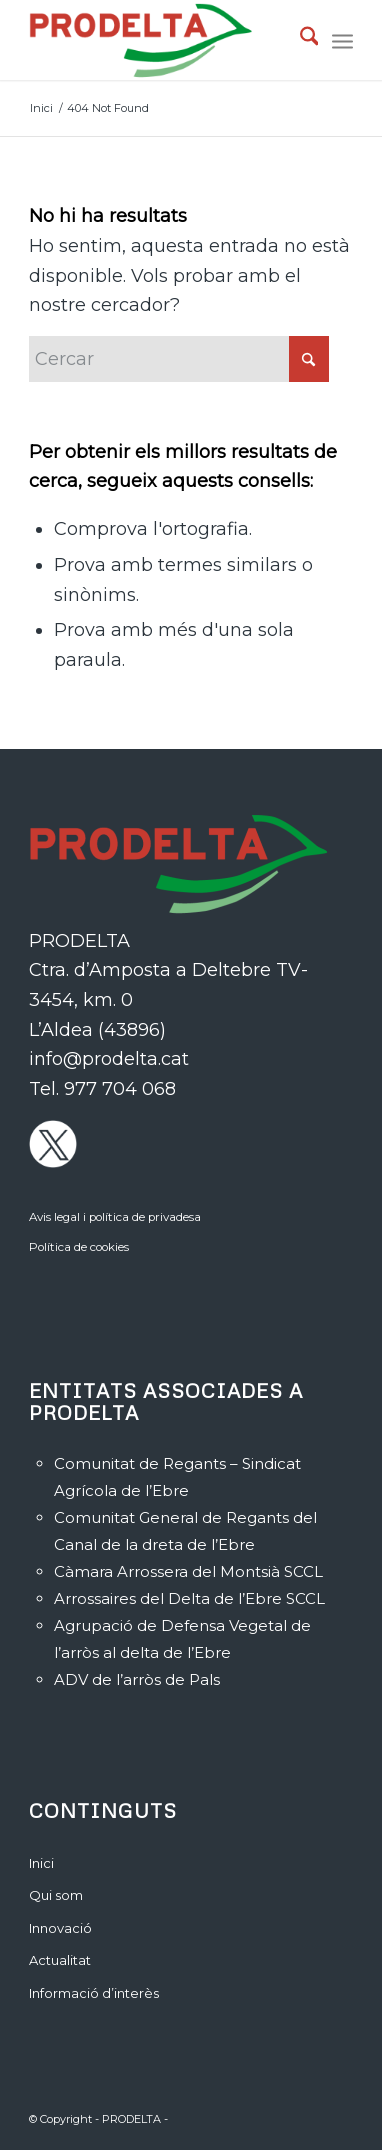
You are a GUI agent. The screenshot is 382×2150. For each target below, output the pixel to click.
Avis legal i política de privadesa (115, 1217)
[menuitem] (299, 40)
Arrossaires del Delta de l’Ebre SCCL (189, 1598)
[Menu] (342, 40)
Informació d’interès (94, 1993)
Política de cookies (79, 1247)
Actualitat (60, 1960)
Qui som (56, 1895)
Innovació (60, 1928)
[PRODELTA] (159, 40)
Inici (41, 1863)
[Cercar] (299, 40)
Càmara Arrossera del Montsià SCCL (188, 1571)
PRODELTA (131, 2119)
